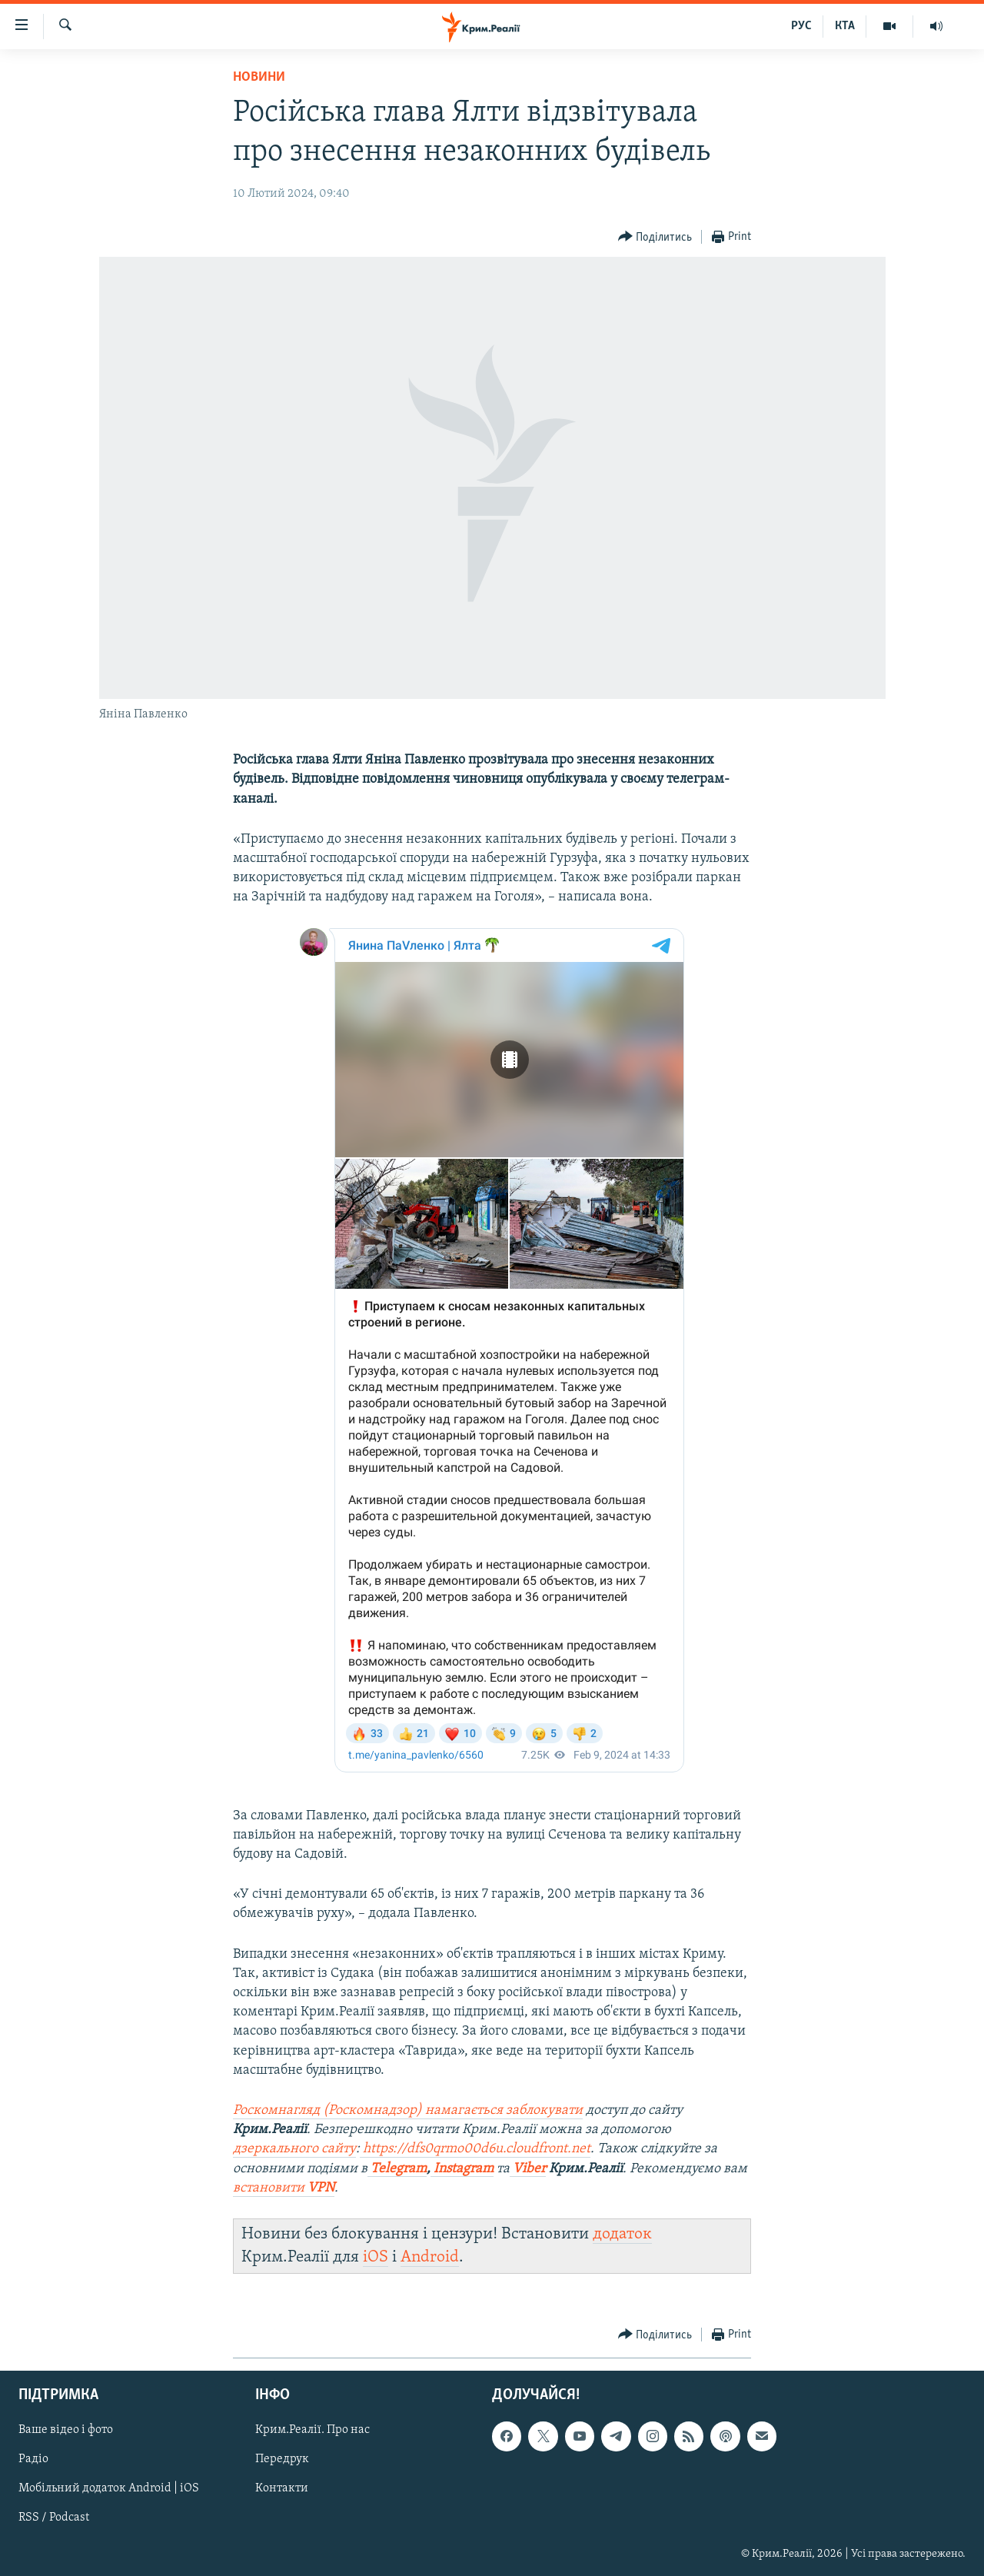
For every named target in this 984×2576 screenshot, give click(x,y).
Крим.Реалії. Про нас (312, 2431)
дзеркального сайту (294, 2149)
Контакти (281, 2489)
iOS (375, 2257)
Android (430, 2257)
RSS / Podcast (53, 2518)
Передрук (282, 2460)
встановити (283, 2188)
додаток (622, 2234)
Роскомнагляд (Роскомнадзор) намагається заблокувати (408, 2110)
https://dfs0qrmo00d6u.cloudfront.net (476, 2149)
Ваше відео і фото (65, 2431)
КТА (845, 26)
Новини (259, 77)
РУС (801, 26)
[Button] (655, 237)
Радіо (33, 2460)
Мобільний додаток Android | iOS (108, 2489)
